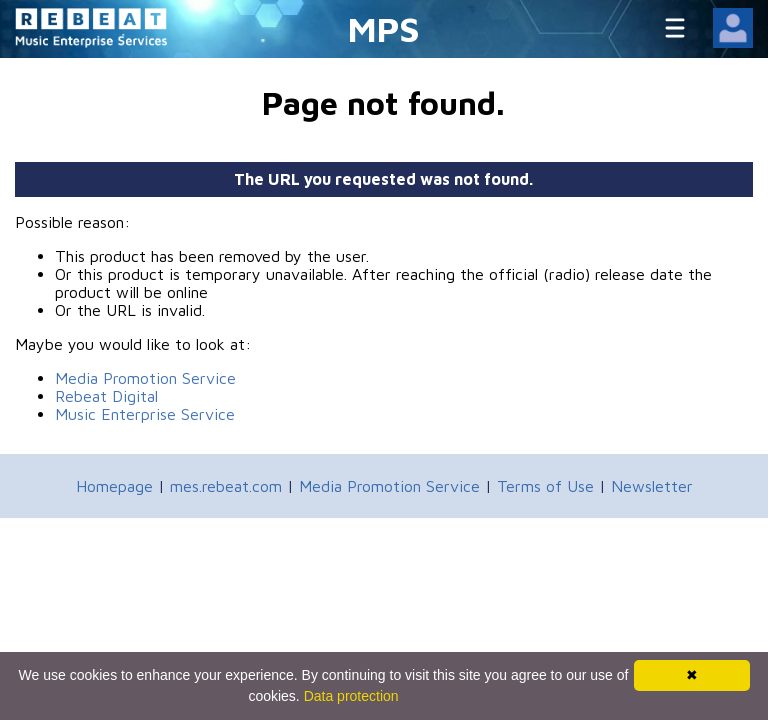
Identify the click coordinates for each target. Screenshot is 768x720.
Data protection (351, 696)
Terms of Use (545, 486)
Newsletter (652, 486)
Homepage (114, 486)
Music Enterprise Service (145, 414)
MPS (384, 28)
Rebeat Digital (106, 396)
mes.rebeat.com (226, 486)
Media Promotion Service (145, 378)
